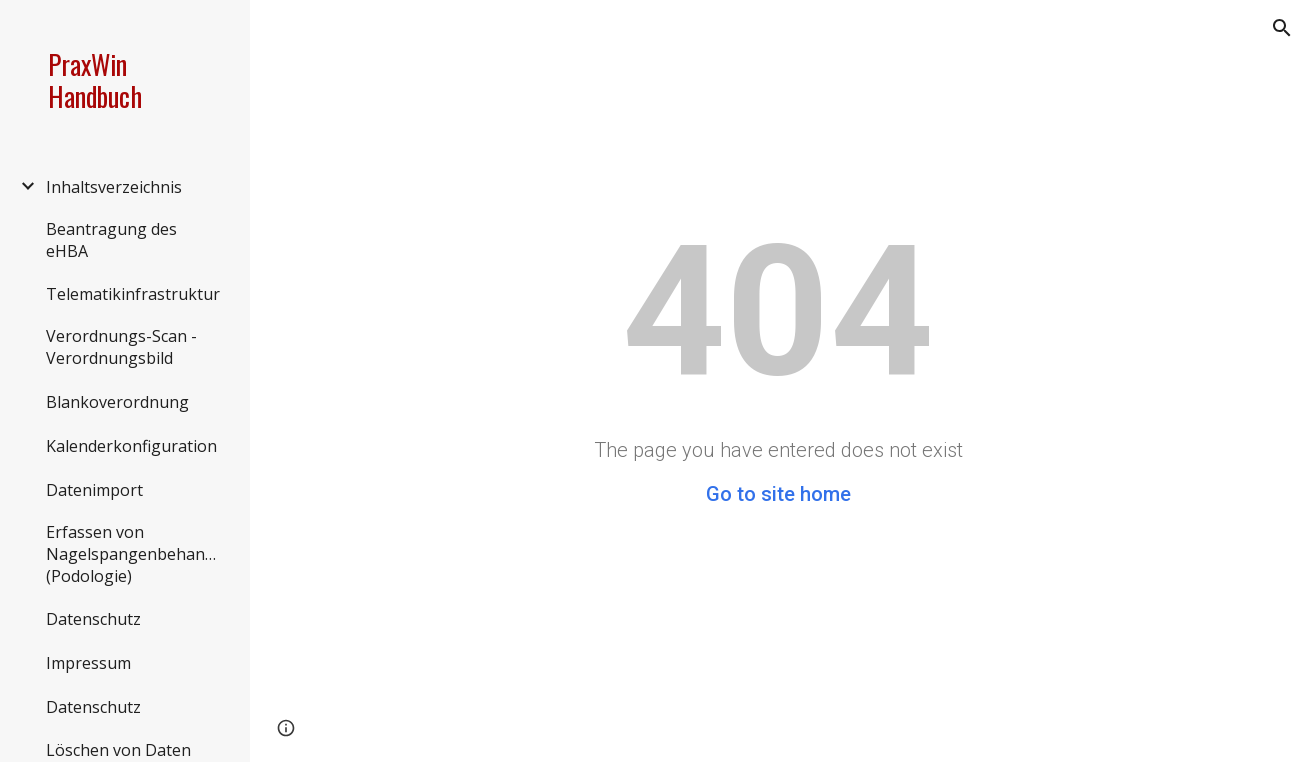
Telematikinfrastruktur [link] (133, 294)
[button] (1282, 28)
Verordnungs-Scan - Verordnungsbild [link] (121, 347)
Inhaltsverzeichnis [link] (114, 187)
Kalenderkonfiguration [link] (131, 446)
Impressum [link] (88, 663)
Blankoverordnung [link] (117, 402)
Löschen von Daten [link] (118, 750)
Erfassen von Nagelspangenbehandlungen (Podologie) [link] (136, 554)
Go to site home (778, 494)
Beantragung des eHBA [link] (111, 240)
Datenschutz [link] (93, 619)
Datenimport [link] (94, 490)
